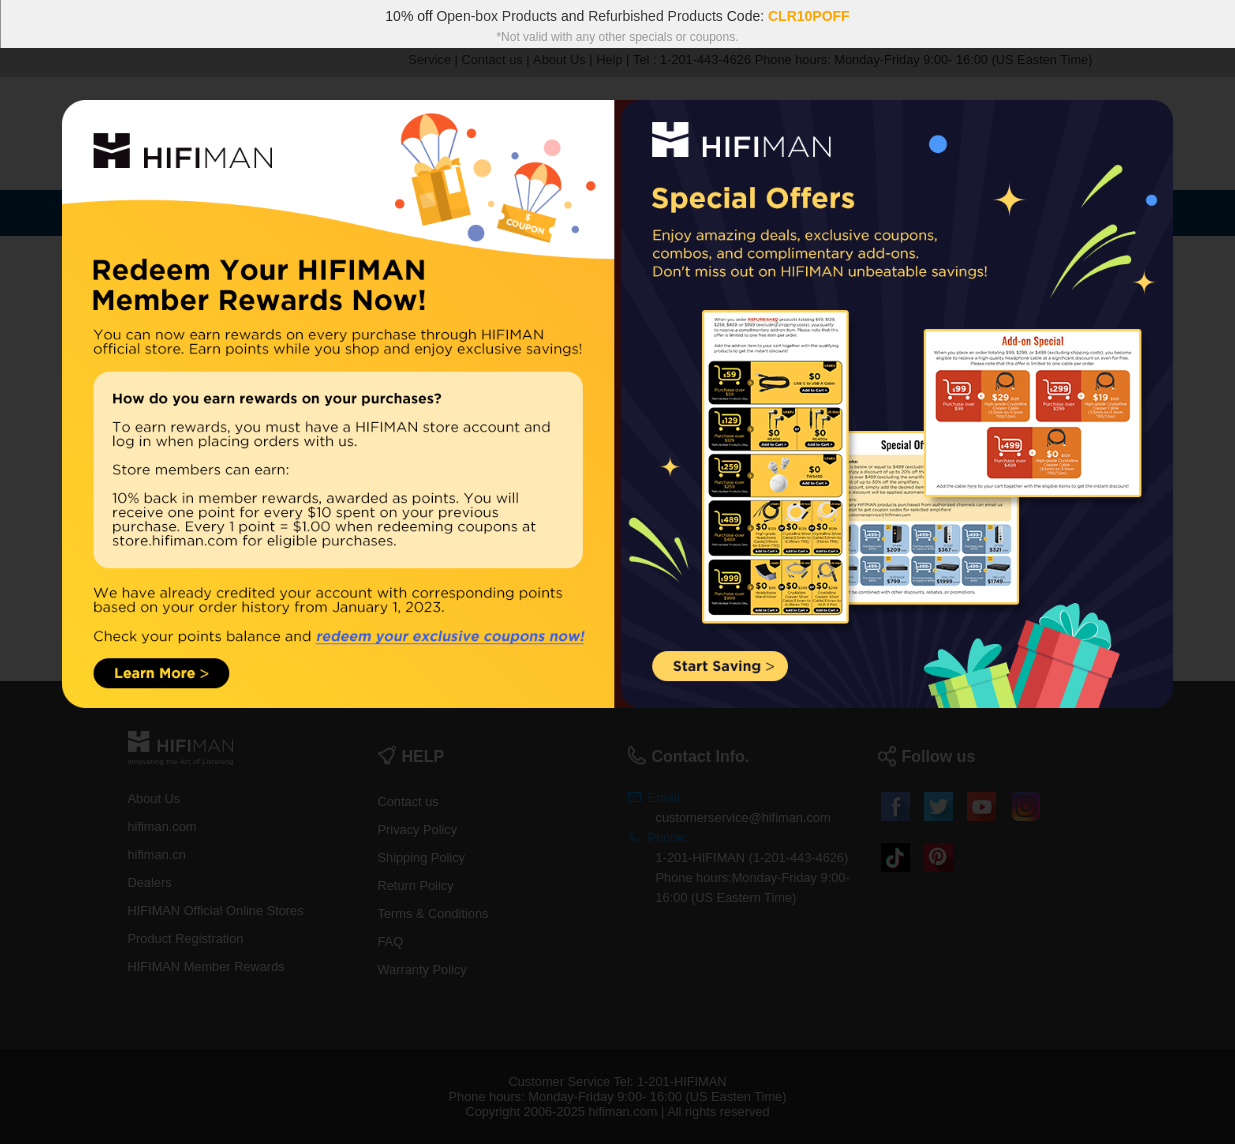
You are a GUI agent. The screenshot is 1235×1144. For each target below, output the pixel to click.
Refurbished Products (655, 16)
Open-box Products (496, 16)
